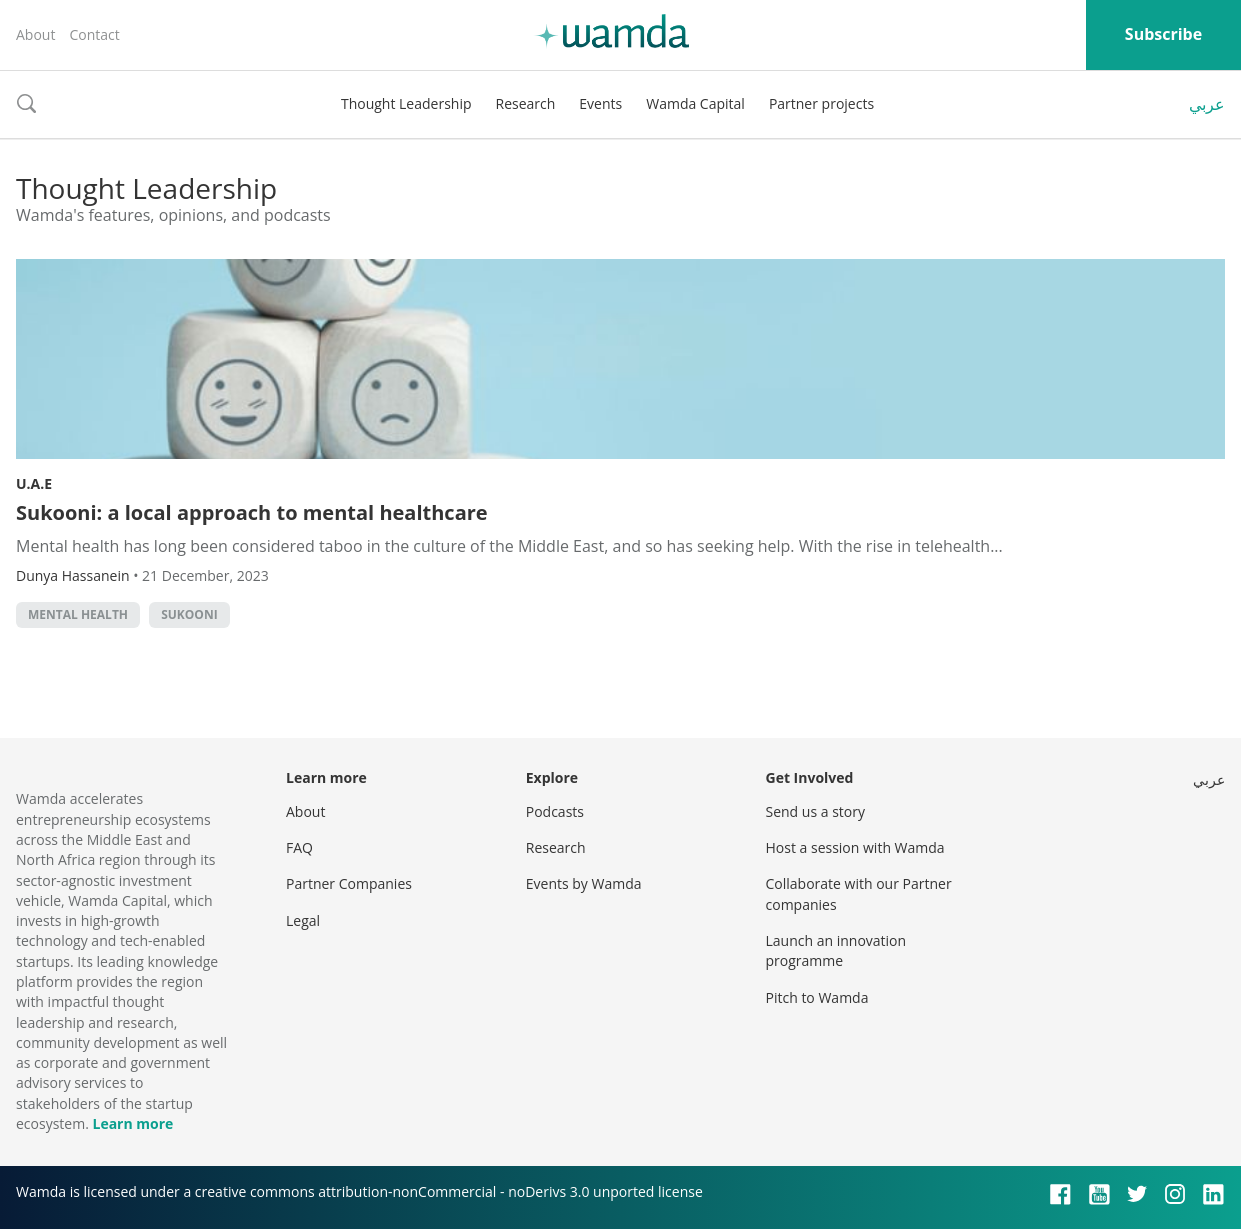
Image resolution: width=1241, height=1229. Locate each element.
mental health (78, 614)
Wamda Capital (695, 103)
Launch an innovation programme (836, 950)
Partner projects (821, 103)
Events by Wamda (584, 883)
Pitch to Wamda (817, 997)
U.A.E (34, 483)
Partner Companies (349, 883)
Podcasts (555, 811)
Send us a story (815, 811)
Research (526, 103)
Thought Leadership (406, 103)
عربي (1207, 104)
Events (600, 103)
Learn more (132, 1123)
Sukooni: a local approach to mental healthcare (252, 512)
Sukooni (189, 614)
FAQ (299, 847)
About (35, 34)
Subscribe (1163, 34)
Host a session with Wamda (855, 847)
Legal (303, 920)
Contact (94, 34)
